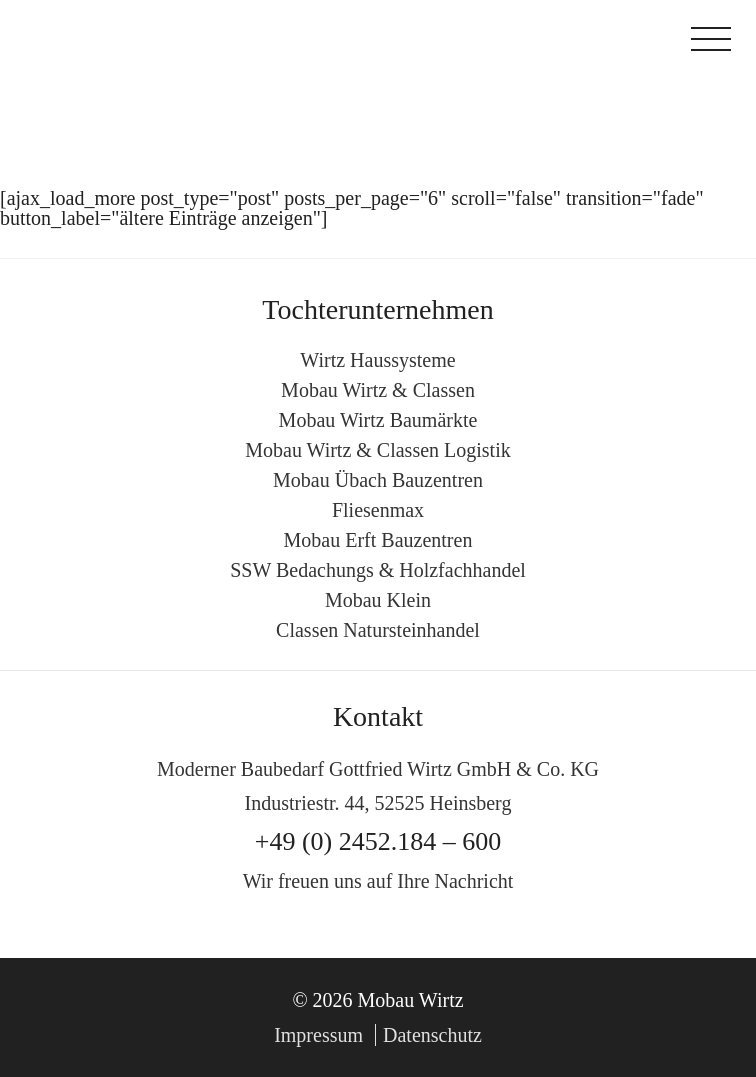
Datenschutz (432, 1035)
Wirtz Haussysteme (377, 360)
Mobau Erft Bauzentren (378, 540)
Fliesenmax (378, 510)
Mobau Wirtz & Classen (378, 390)
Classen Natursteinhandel (378, 630)
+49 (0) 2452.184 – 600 (378, 841)
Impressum (318, 1035)
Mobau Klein (378, 600)
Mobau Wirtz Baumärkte (378, 420)
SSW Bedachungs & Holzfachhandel (378, 570)
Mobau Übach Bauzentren (378, 480)
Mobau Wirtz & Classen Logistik (377, 450)
